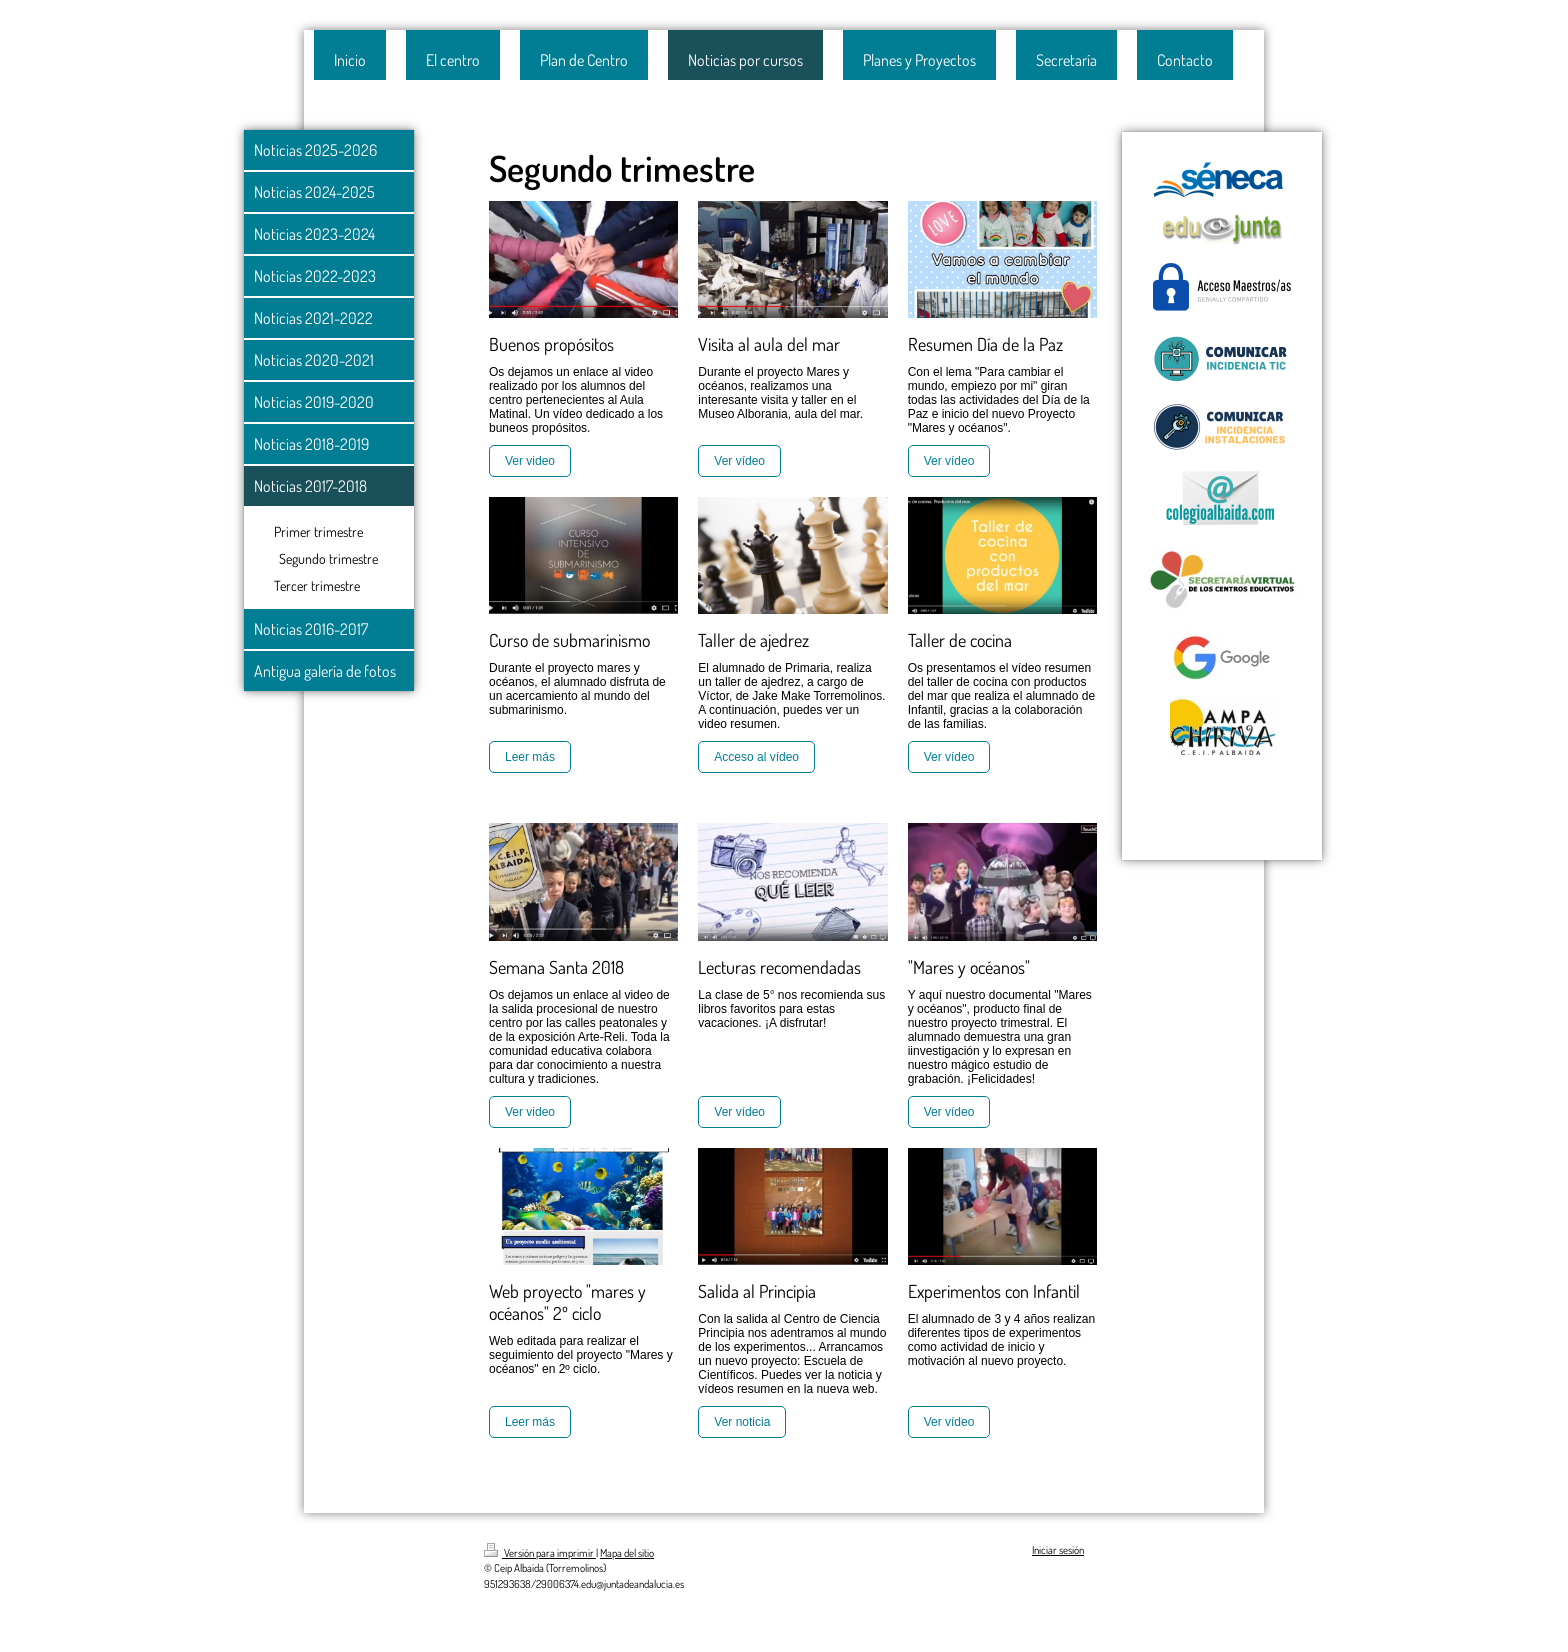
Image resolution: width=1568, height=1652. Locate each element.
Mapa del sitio (627, 1553)
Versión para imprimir (540, 1553)
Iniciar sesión (1058, 1550)
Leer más (530, 757)
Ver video (530, 461)
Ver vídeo (739, 461)
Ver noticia (742, 1422)
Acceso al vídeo (756, 757)
